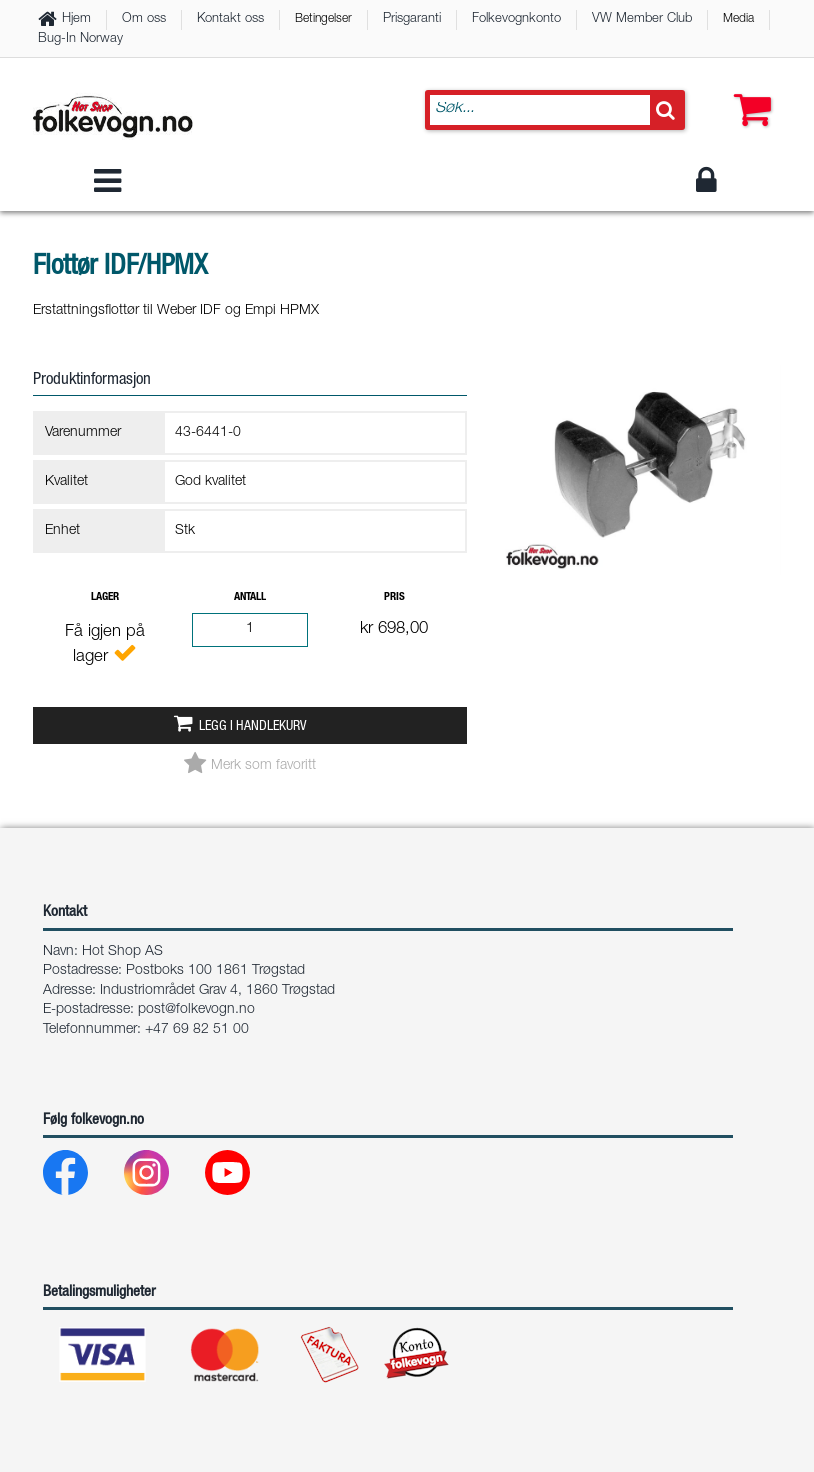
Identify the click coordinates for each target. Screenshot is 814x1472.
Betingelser (323, 19)
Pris (394, 597)
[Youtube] (243, 1177)
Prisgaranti (412, 19)
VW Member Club (642, 19)
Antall (250, 597)
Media (738, 19)
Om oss (144, 19)
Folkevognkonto (516, 19)
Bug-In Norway (80, 39)
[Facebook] (81, 1177)
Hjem (76, 19)
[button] (748, 90)
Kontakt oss (230, 19)
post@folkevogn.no (196, 1010)
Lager (105, 597)
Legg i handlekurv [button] (252, 727)
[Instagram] (162, 1177)
